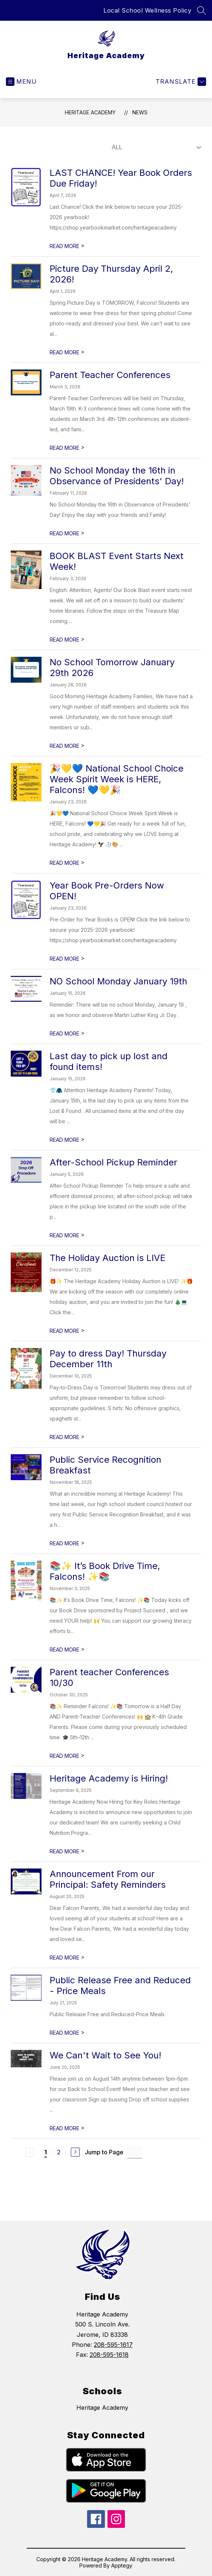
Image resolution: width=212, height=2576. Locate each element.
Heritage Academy (90, 112)
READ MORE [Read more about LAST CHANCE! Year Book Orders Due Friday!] (67, 246)
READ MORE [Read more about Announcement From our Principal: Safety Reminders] (67, 1957)
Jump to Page (104, 2152)
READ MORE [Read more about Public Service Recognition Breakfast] (67, 1543)
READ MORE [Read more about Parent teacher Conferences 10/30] (67, 1756)
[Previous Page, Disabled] (29, 2152)
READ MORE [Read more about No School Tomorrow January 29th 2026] (67, 746)
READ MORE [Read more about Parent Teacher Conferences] (67, 448)
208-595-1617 (113, 2344)
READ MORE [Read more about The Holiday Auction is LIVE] (67, 1331)
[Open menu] (21, 81)
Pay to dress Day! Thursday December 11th (108, 1358)
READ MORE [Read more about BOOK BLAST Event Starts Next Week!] (67, 639)
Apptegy (121, 2565)
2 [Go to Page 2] (58, 2152)
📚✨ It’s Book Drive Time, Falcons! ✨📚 (105, 1571)
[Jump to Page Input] (134, 2151)
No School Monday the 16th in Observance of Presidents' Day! (117, 475)
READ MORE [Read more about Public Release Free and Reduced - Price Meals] (67, 2033)
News (140, 112)
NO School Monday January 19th (118, 981)
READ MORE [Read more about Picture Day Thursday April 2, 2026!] (67, 352)
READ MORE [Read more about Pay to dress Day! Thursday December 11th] (67, 1437)
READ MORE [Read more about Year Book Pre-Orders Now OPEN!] (67, 959)
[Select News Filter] (155, 147)
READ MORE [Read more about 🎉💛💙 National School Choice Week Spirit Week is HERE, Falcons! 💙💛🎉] (67, 863)
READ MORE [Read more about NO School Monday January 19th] (67, 1033)
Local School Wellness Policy (147, 10)
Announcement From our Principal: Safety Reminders (108, 1879)
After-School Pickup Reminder (113, 1162)
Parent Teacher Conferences (110, 374)
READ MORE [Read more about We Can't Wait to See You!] (67, 2128)
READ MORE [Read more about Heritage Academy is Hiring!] (67, 1851)
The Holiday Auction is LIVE (107, 1257)
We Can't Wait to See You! (105, 2055)
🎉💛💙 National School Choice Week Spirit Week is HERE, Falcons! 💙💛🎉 (116, 779)
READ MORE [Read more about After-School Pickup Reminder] (67, 1235)
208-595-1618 (109, 2354)
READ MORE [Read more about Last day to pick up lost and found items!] (67, 1140)
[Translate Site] (180, 81)
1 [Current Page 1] (45, 2152)
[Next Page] (75, 2152)
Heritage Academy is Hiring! (109, 1778)
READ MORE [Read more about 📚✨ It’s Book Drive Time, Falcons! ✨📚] (67, 1649)
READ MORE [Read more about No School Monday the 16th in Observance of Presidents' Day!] (67, 533)
